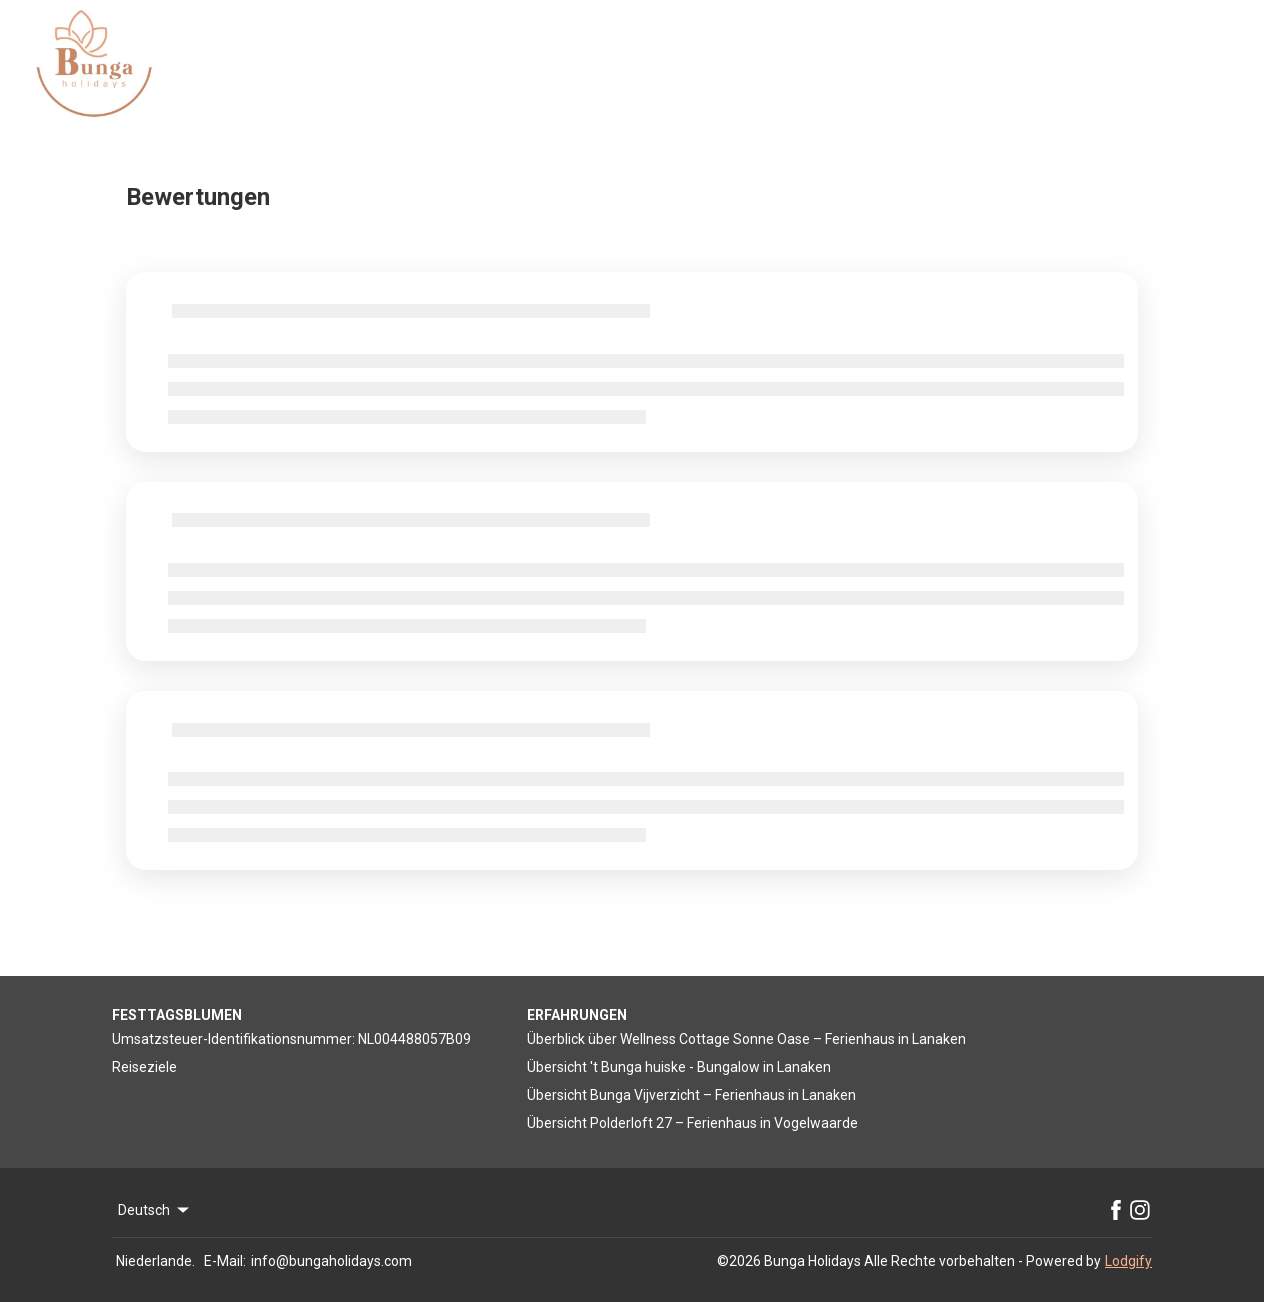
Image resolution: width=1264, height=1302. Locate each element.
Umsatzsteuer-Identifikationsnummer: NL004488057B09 (291, 1039)
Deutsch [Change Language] (155, 1210)
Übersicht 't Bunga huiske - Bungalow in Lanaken (679, 1067)
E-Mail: (225, 1261)
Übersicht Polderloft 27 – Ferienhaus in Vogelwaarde (692, 1123)
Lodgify (1128, 1261)
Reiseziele (144, 1067)
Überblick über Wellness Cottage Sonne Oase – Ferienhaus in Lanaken (746, 1039)
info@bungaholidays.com (331, 1261)
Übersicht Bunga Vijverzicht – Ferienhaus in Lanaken (691, 1095)
